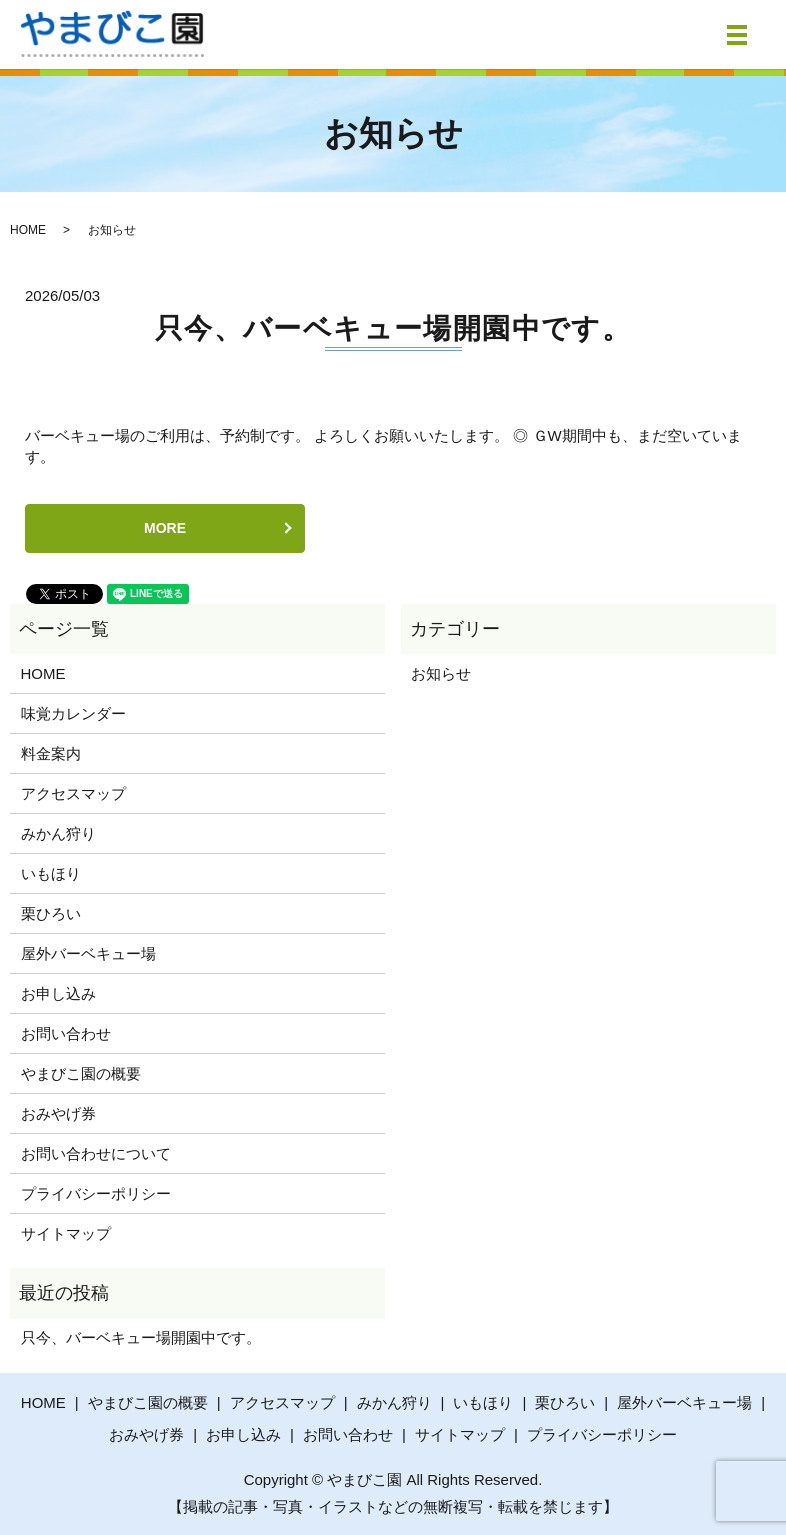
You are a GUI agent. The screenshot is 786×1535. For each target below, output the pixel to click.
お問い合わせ (66, 1033)
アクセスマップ (73, 793)
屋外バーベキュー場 (88, 953)
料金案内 (51, 753)
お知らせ (441, 673)
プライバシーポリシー (96, 1193)
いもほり (51, 873)
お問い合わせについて (96, 1153)
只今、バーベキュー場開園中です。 (393, 328)
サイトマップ (66, 1233)
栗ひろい (51, 913)
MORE (165, 528)
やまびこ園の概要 (81, 1073)
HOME (28, 230)
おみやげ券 (58, 1113)
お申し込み (58, 993)
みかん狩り (58, 833)
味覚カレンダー (73, 713)
